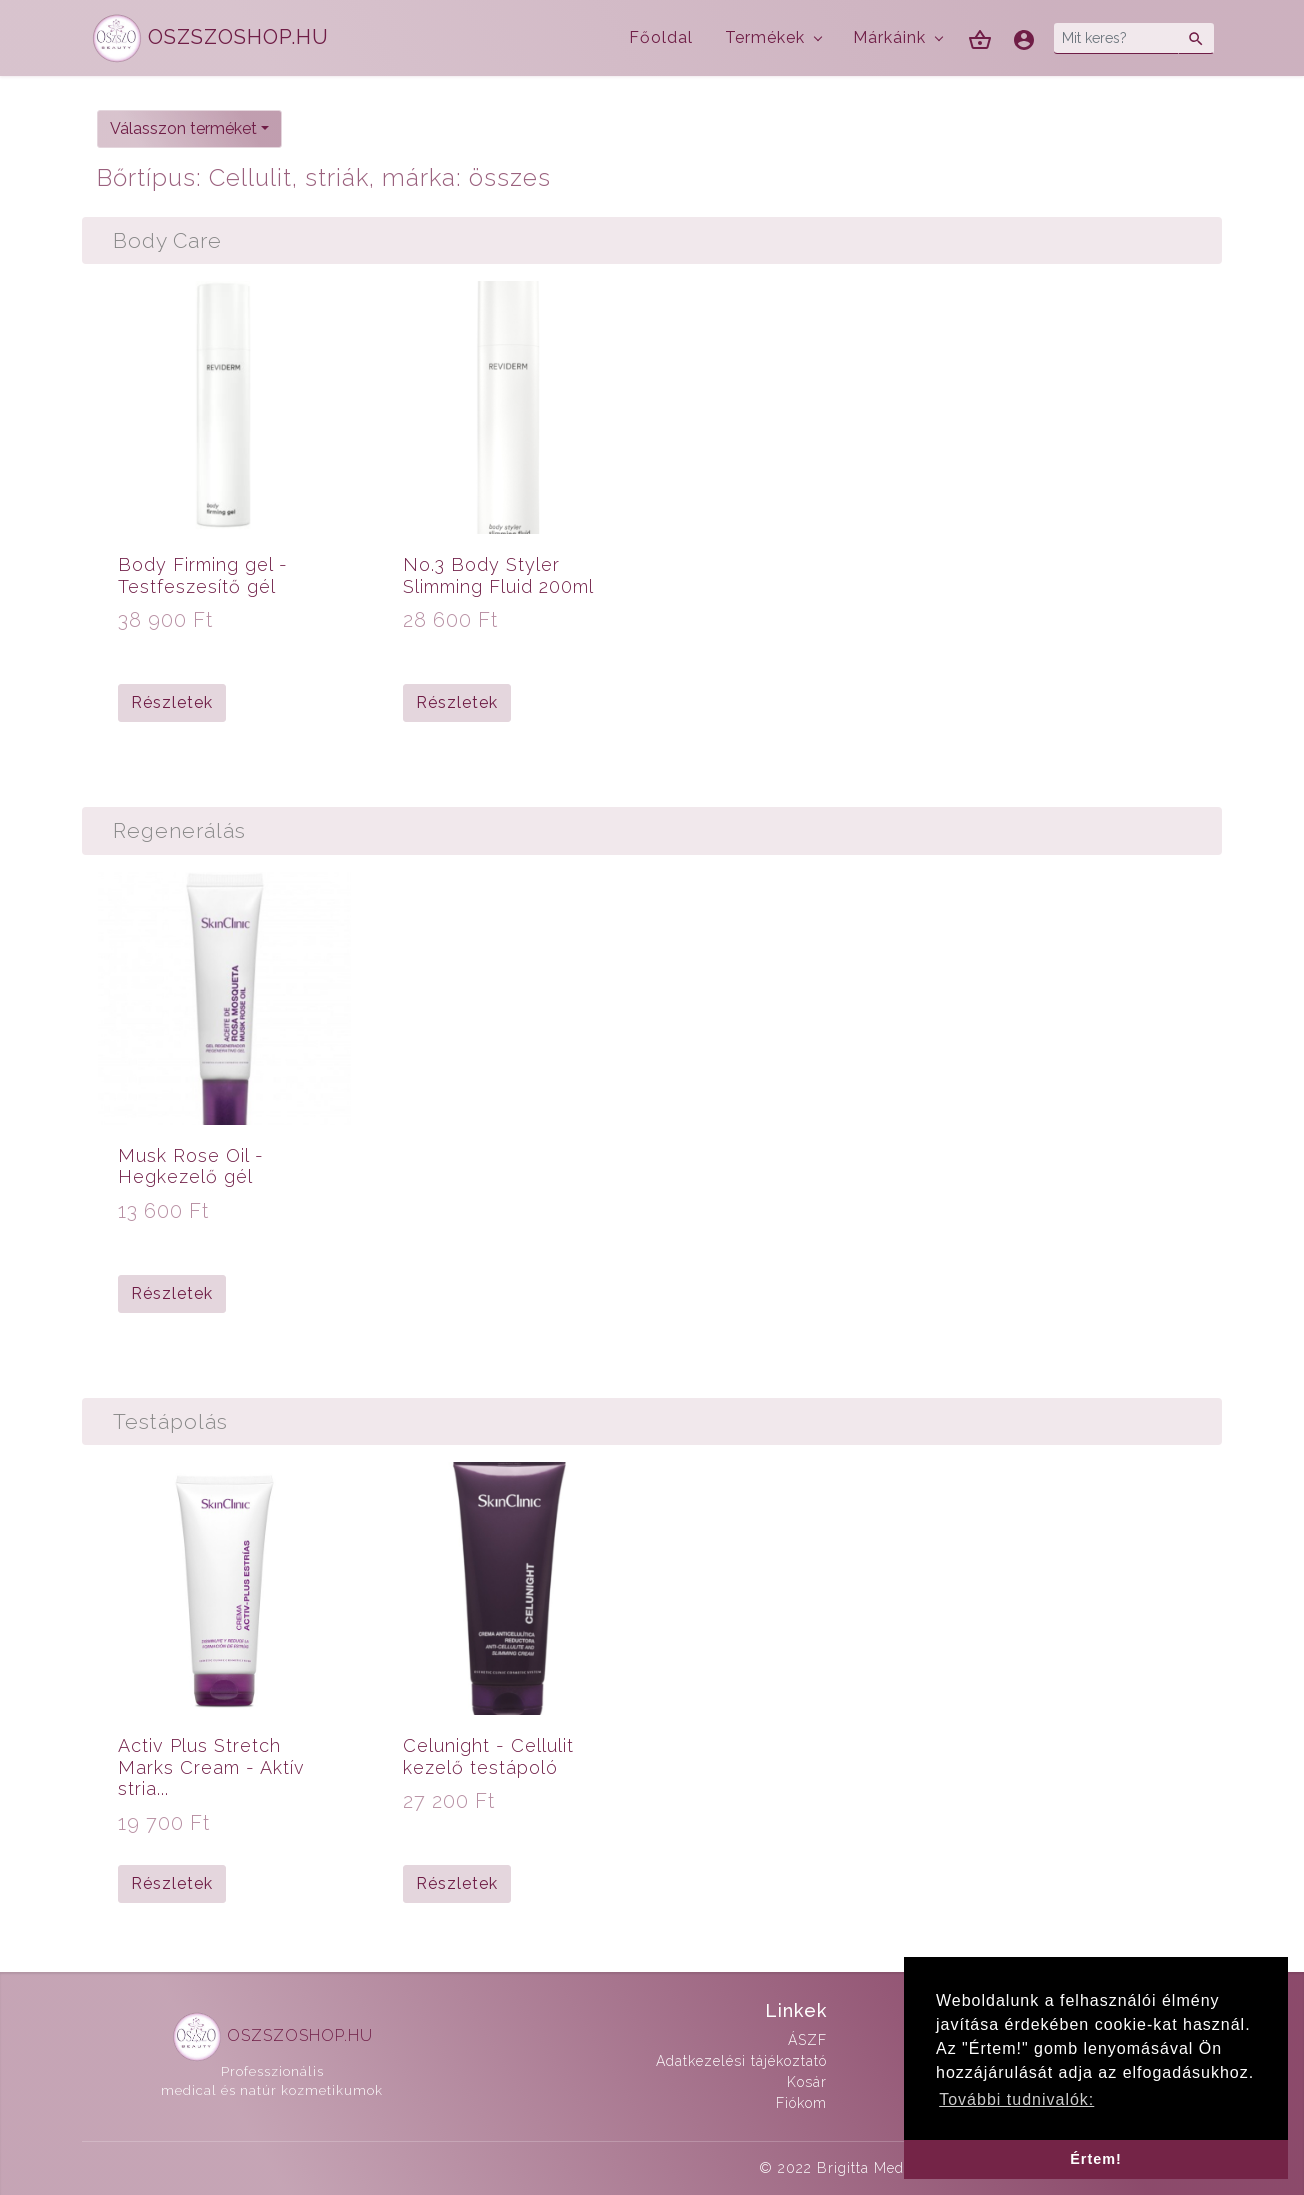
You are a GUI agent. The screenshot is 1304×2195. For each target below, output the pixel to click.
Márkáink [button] (889, 37)
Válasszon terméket (183, 128)
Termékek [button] (765, 37)
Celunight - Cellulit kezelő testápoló (488, 1756)
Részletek (172, 702)
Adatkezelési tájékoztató (741, 2061)
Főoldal (661, 37)
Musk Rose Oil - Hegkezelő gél (191, 1166)
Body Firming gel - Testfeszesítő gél (203, 575)
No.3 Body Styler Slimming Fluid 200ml (498, 575)
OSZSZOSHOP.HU (210, 38)
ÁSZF (807, 2040)
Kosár (807, 2082)
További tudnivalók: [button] (1016, 2099)
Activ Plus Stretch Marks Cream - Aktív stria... (211, 1767)
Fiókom (801, 2103)
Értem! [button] (1096, 2159)
